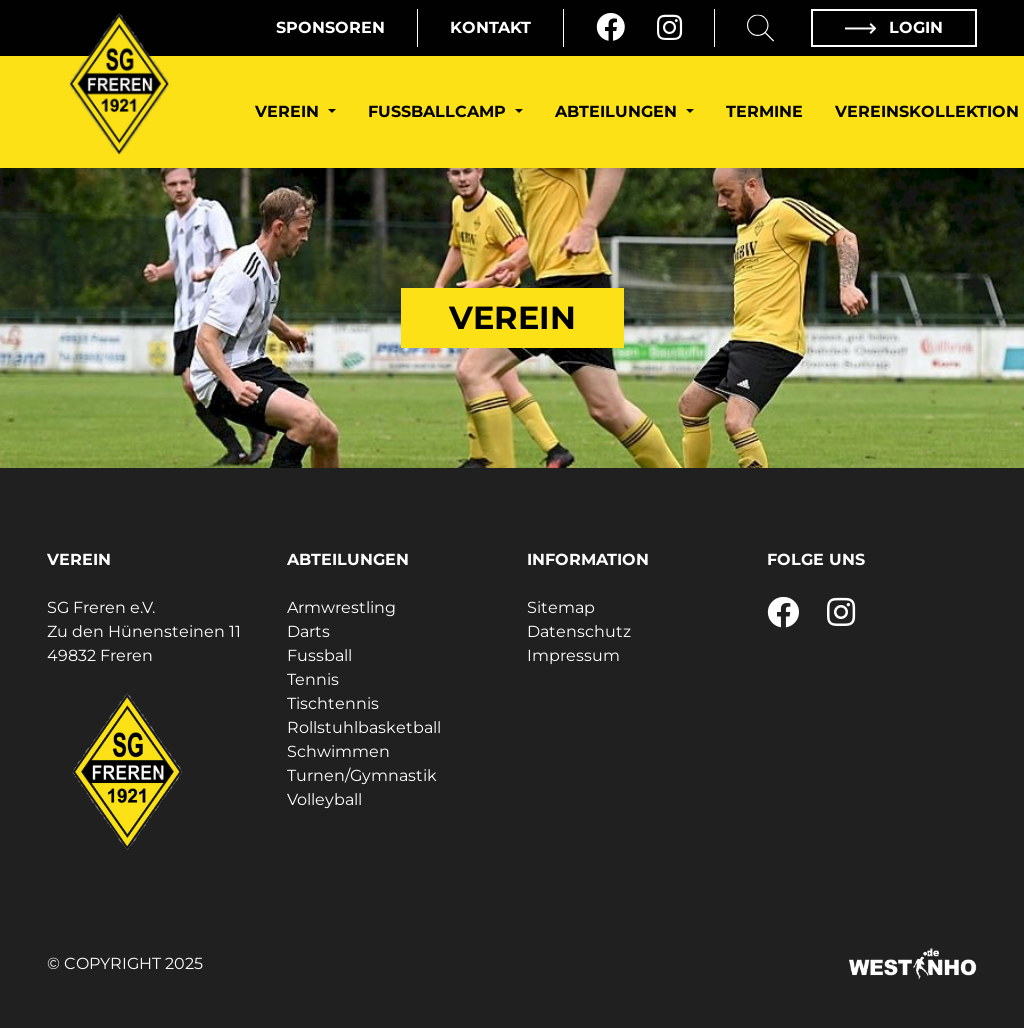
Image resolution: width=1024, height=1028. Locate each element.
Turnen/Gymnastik (362, 775)
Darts (308, 631)
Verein (289, 111)
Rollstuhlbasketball (364, 727)
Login (894, 27)
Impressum (573, 655)
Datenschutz (579, 631)
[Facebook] (610, 28)
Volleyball (324, 799)
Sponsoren (330, 27)
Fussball (319, 655)
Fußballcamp (439, 111)
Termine (764, 111)
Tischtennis (333, 703)
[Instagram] (669, 28)
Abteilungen (618, 111)
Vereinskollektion (927, 111)
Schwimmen (338, 751)
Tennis (313, 679)
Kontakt (490, 27)
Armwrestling (341, 607)
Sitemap (561, 607)
